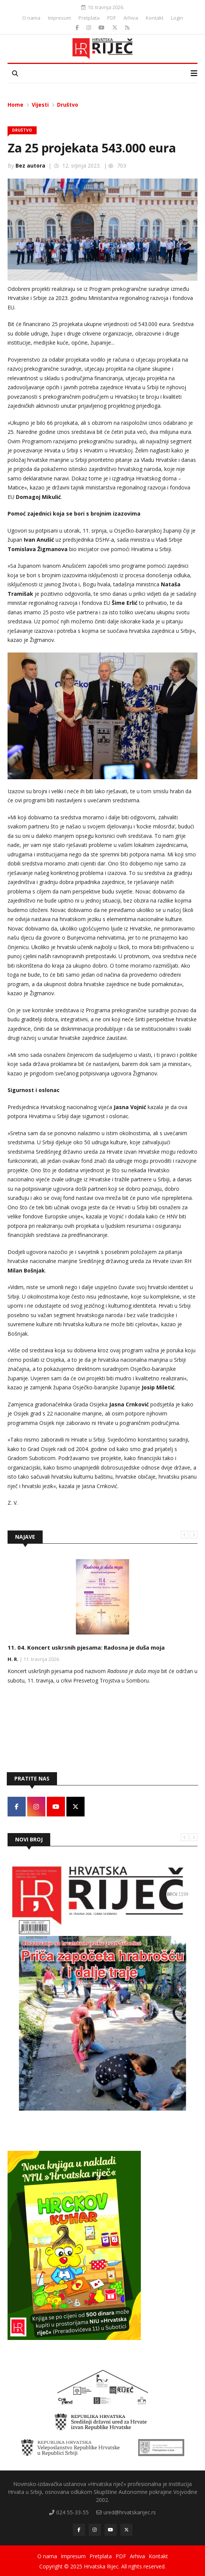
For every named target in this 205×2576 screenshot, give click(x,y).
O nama (31, 17)
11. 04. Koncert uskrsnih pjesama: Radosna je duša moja (86, 1647)
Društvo (67, 104)
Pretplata (89, 17)
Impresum (59, 17)
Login (177, 17)
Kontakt (154, 17)
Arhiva (130, 17)
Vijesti (40, 104)
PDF (111, 17)
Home (15, 104)
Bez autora (30, 165)
